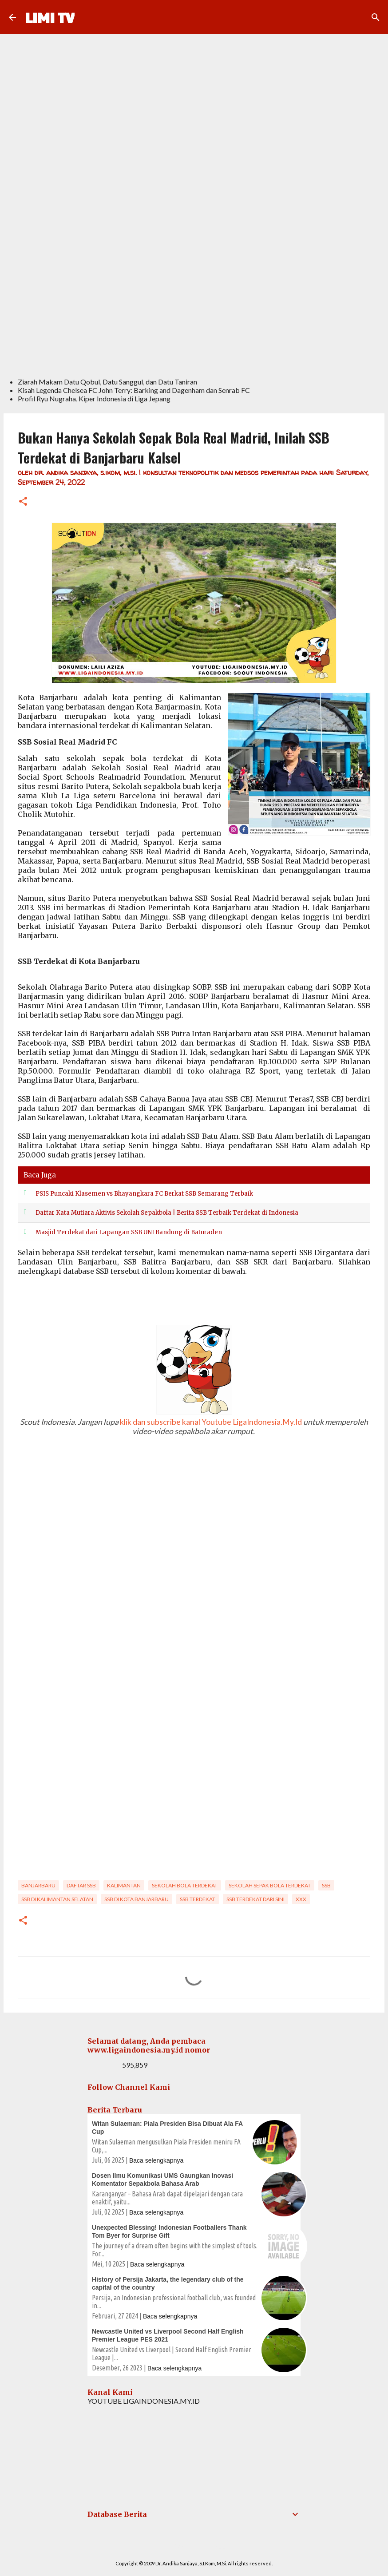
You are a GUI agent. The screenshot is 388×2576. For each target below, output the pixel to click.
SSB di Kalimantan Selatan (57, 1899)
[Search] (375, 17)
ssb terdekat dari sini (255, 1899)
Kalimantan (124, 1885)
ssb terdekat (197, 1899)
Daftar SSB (81, 1885)
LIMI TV (50, 17)
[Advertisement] (194, 304)
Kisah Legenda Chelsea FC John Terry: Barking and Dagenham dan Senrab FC (134, 390)
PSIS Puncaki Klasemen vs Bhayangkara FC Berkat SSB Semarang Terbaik (144, 1193)
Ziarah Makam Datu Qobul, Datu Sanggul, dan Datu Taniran (107, 381)
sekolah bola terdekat (185, 1885)
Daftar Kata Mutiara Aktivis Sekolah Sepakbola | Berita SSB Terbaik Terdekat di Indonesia (167, 1213)
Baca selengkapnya (156, 2160)
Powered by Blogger (194, 2545)
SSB (326, 1885)
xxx (301, 1899)
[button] (23, 502)
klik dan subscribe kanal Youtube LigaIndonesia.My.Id (211, 1422)
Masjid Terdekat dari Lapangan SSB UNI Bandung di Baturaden (129, 1232)
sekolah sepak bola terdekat (270, 1885)
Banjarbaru (38, 1885)
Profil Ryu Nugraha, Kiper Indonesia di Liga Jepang (94, 398)
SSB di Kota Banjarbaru (136, 1899)
